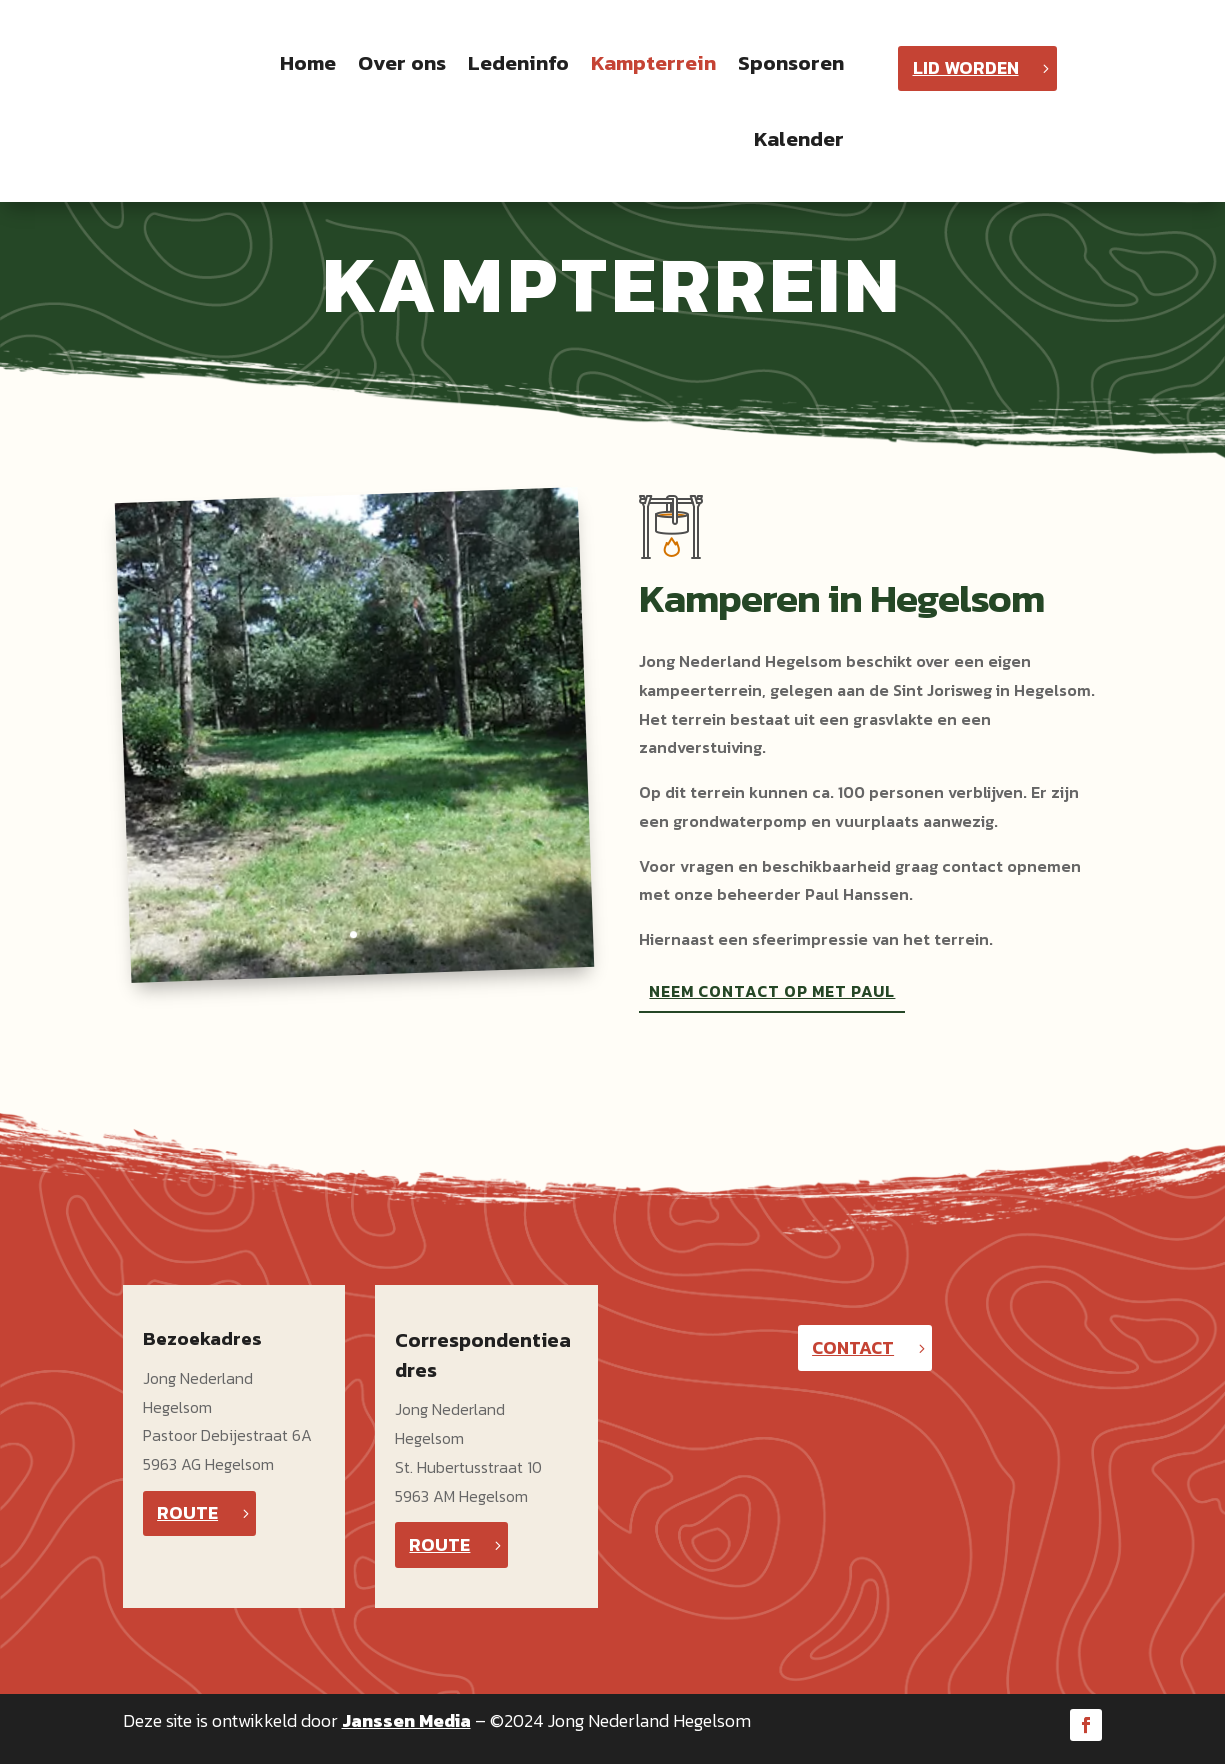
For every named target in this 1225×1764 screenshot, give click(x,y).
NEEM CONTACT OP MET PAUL (772, 991)
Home (308, 62)
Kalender (799, 138)
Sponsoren (791, 62)
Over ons (402, 62)
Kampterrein (653, 62)
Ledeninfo (518, 62)
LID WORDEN (966, 67)
